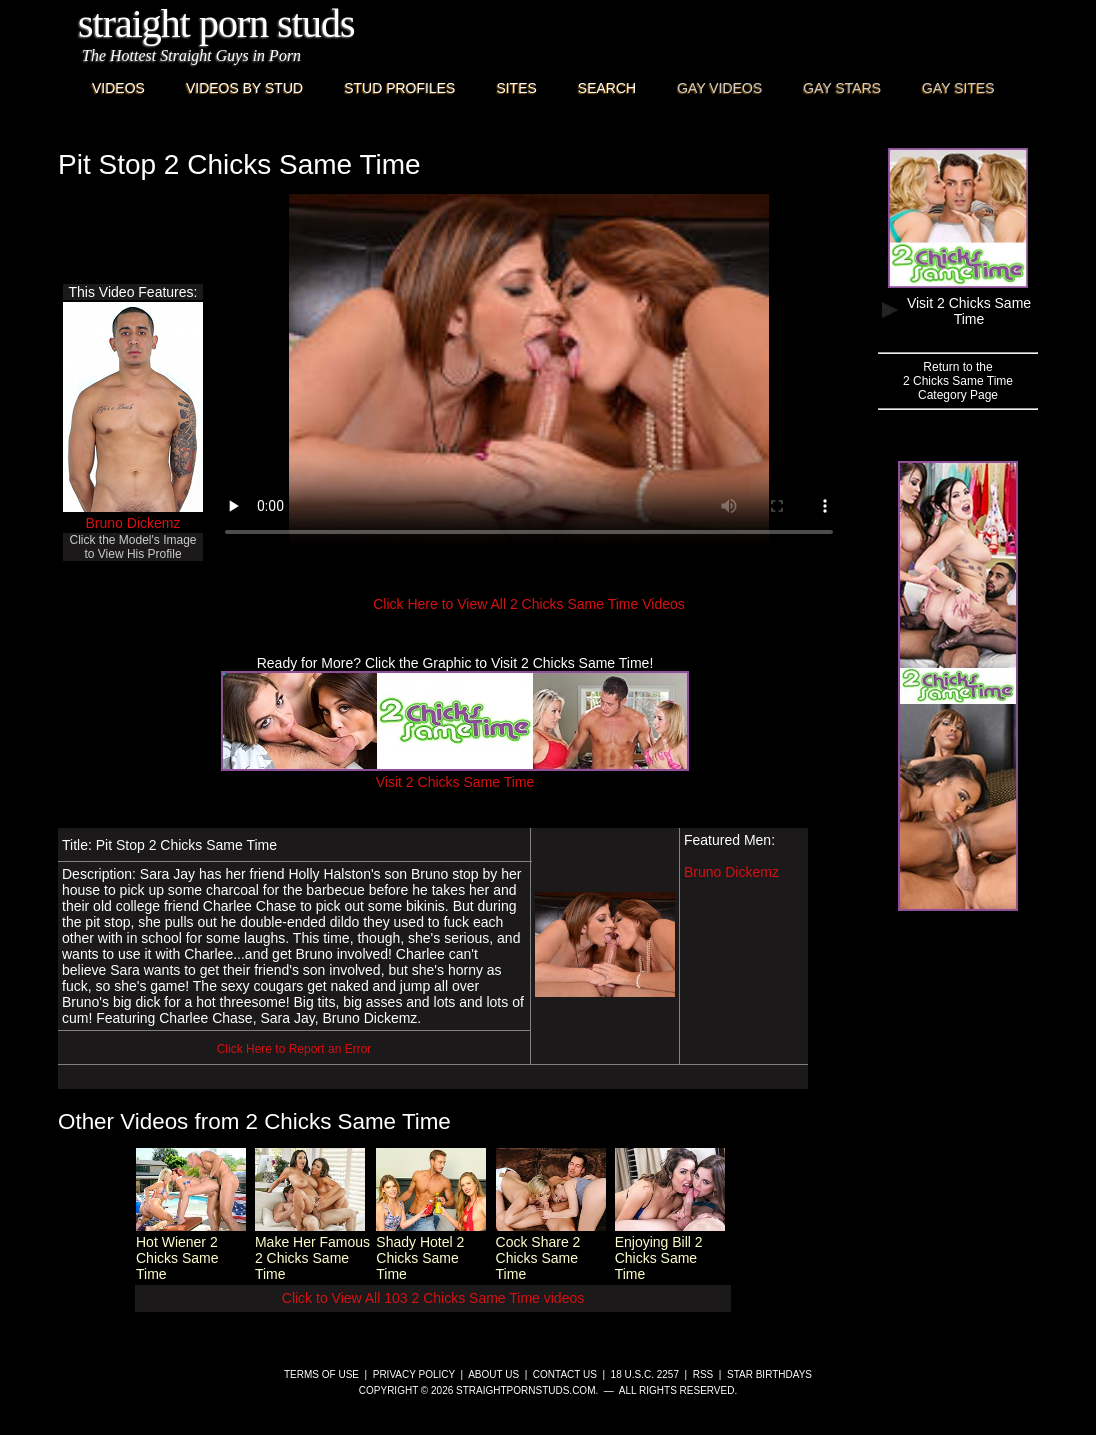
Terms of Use (321, 1374)
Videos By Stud (244, 88)
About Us (493, 1374)
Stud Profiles (399, 88)
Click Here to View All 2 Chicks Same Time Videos (529, 604)
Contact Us (565, 1374)
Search (607, 88)
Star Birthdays (769, 1374)
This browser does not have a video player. (529, 374)
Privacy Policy (414, 1374)
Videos (118, 88)
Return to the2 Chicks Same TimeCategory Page (958, 381)
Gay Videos (719, 88)
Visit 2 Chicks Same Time (455, 774)
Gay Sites (958, 88)
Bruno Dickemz (133, 523)
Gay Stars (842, 88)
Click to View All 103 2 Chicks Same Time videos (433, 1298)
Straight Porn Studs (216, 23)
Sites (516, 88)
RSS (703, 1374)
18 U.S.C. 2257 (645, 1374)
